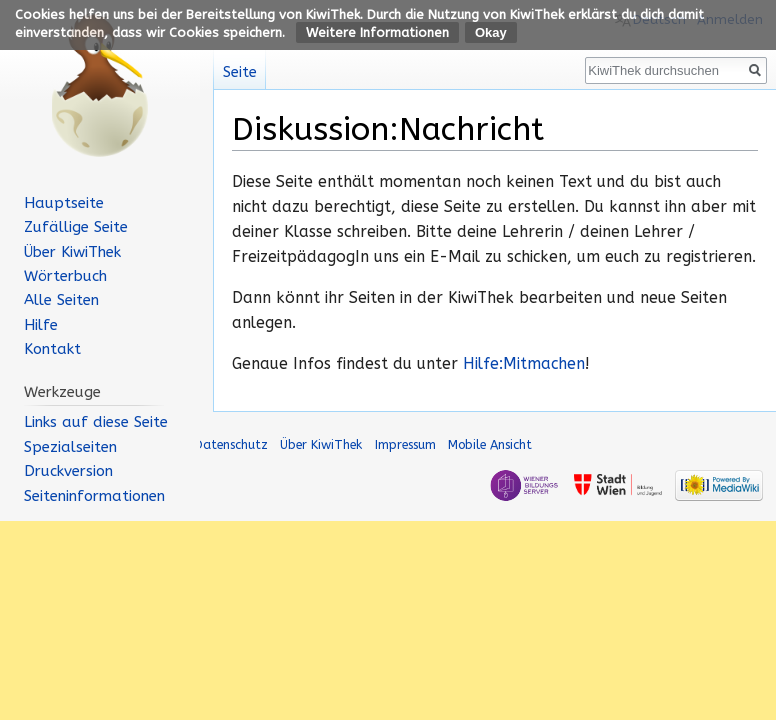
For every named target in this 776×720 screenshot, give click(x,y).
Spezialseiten (70, 447)
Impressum (405, 444)
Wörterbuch (65, 276)
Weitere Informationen (377, 32)
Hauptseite (64, 203)
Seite (240, 72)
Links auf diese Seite (96, 422)
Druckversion (68, 471)
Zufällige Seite (76, 227)
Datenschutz (231, 444)
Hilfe (41, 325)
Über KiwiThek (72, 252)
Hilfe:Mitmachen (524, 364)
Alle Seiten (61, 300)
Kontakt (52, 349)
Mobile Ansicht (490, 444)
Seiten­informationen (94, 496)
